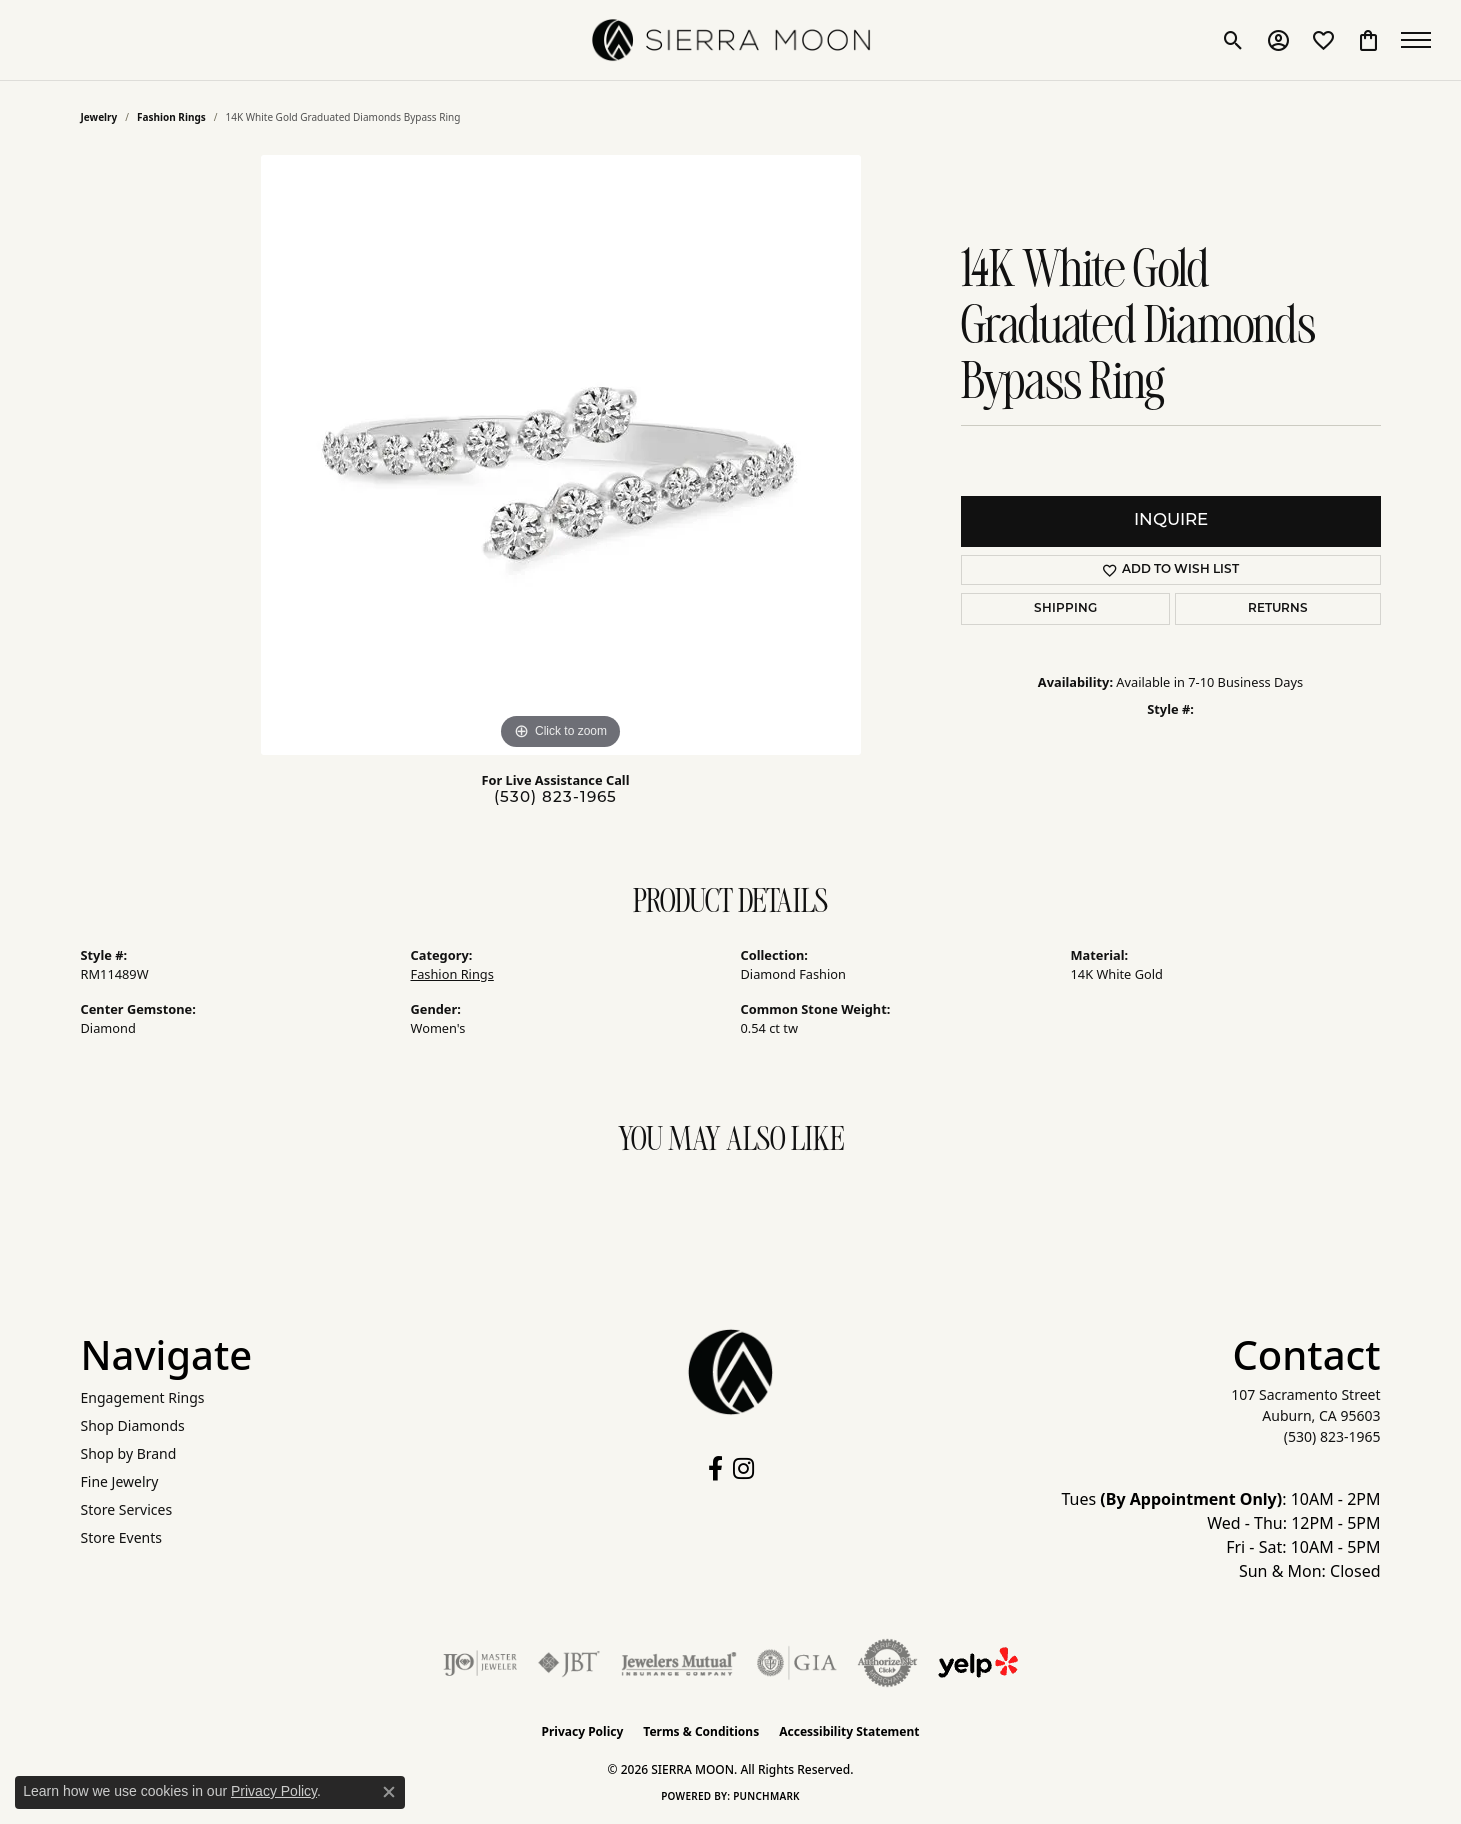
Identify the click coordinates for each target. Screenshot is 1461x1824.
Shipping (1065, 609)
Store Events (121, 1537)
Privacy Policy (583, 1731)
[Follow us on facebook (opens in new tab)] (715, 1469)
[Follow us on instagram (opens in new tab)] (743, 1469)
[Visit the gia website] (797, 1663)
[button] (1233, 40)
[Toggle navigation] (1421, 40)
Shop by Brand (129, 1453)
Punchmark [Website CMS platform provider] (766, 1796)
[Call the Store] (1332, 1436)
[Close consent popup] (389, 1792)
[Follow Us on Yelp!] (978, 1663)
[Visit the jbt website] (569, 1663)
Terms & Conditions (701, 1731)
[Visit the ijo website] (480, 1663)
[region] (561, 455)
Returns (1278, 609)
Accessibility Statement (849, 1731)
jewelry (99, 117)
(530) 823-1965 (555, 798)
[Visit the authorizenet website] (888, 1663)
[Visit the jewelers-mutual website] (678, 1663)
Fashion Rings (171, 117)
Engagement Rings (143, 1397)
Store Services (127, 1509)
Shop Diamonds (133, 1425)
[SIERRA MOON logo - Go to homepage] (731, 40)
